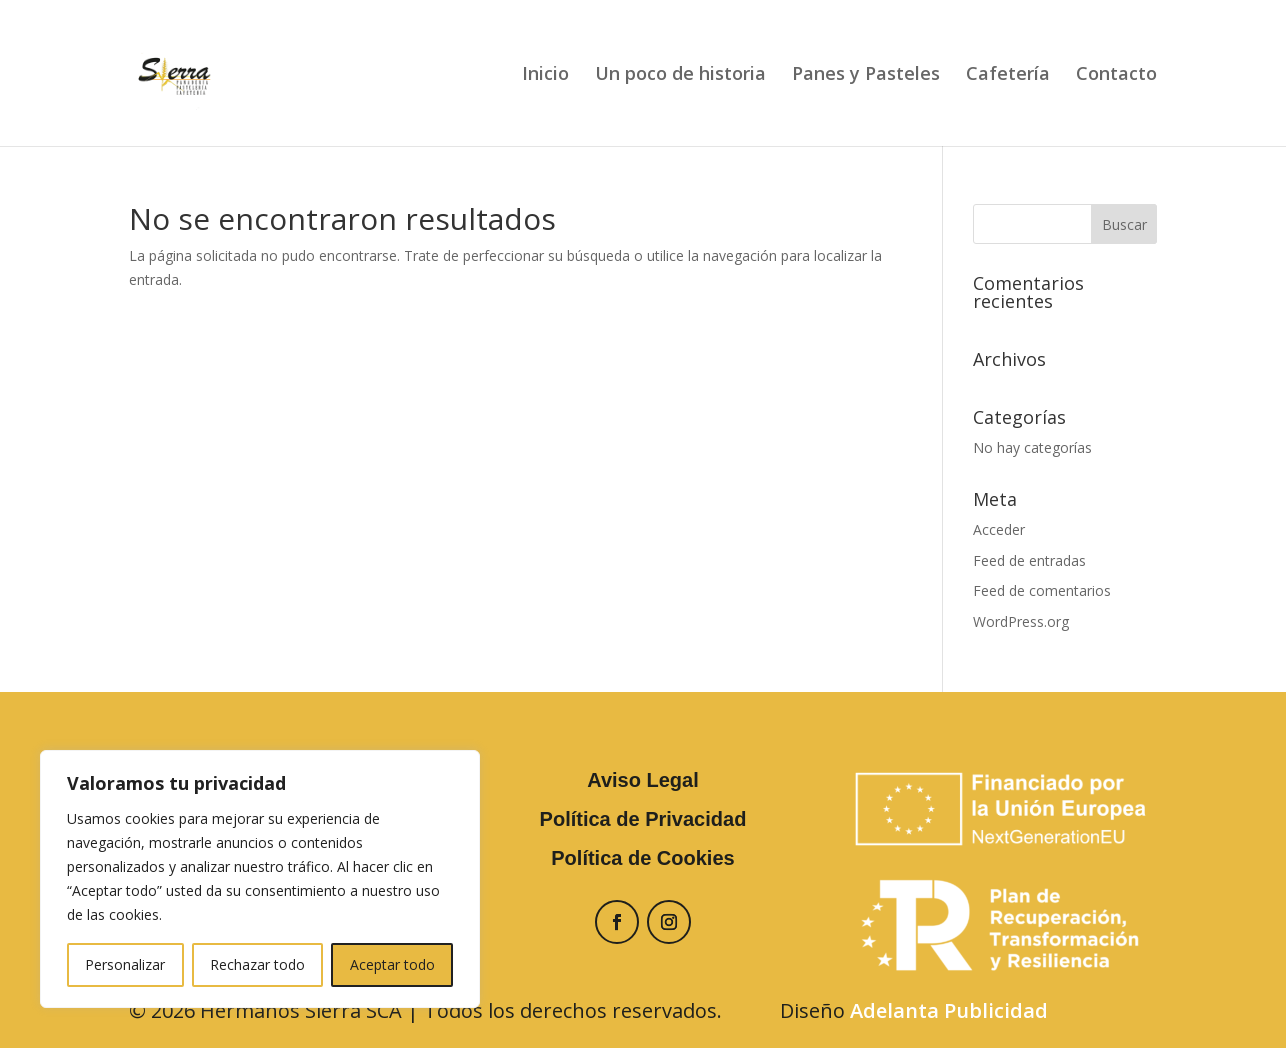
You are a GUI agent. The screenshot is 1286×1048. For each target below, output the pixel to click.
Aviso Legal (643, 780)
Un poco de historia (680, 75)
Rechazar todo (257, 964)
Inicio (545, 75)
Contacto (1116, 75)
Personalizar (125, 964)
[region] (260, 879)
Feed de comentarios (1042, 590)
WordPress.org (1021, 621)
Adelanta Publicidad (949, 1010)
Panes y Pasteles (866, 75)
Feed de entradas (1029, 560)
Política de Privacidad (643, 819)
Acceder (999, 529)
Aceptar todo (392, 964)
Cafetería (1008, 75)
